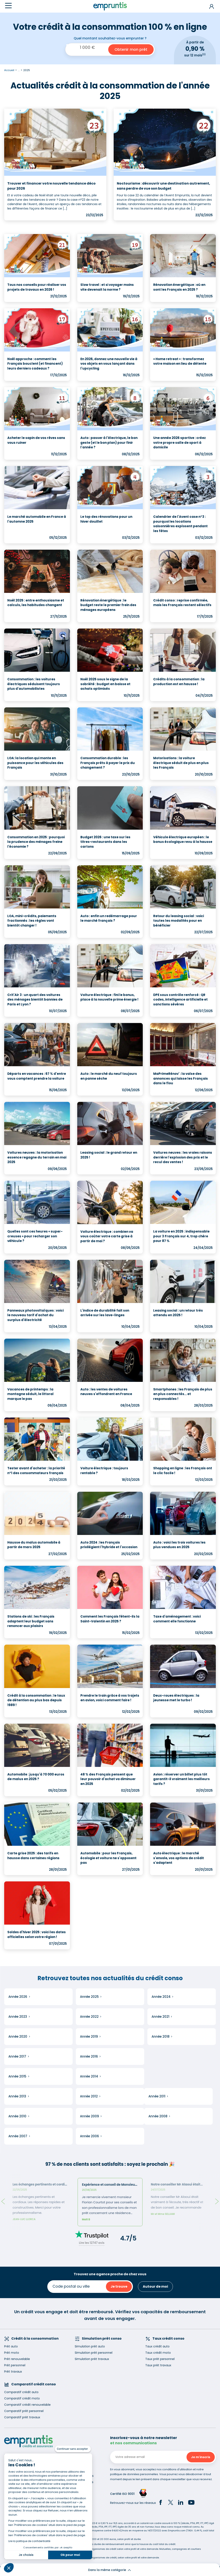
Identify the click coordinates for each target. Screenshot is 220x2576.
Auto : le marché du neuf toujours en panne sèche (108, 1076)
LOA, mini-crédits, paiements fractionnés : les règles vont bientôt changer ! (31, 921)
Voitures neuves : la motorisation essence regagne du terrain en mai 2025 (36, 1157)
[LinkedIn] (180, 2503)
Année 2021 (160, 2016)
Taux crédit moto (158, 2353)
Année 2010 (17, 2116)
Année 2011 (156, 2096)
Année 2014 (89, 2076)
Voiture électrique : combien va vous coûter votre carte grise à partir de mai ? (106, 1236)
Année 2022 (89, 2016)
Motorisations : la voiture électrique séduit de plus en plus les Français (181, 763)
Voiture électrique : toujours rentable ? (104, 1470)
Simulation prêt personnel (93, 2353)
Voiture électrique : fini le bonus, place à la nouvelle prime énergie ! (109, 997)
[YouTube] (191, 2503)
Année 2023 (17, 2016)
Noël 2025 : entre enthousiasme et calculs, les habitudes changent (35, 602)
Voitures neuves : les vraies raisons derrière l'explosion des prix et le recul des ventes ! (182, 1157)
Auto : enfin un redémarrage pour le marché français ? (108, 918)
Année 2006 (89, 2136)
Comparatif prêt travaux (22, 2417)
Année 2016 (89, 2056)
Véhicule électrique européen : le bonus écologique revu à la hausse (182, 839)
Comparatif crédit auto (21, 2392)
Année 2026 (17, 1996)
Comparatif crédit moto (22, 2398)
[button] (9, 2568)
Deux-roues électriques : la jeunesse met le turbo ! (176, 1698)
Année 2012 (89, 2096)
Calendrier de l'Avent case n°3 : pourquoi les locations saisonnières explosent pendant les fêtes (180, 523)
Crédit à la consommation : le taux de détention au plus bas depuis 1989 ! (36, 1700)
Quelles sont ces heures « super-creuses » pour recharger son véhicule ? (35, 1236)
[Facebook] (160, 2503)
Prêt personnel (14, 2365)
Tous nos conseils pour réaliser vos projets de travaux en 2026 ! (36, 287)
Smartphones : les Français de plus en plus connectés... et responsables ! (182, 1394)
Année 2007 (17, 2136)
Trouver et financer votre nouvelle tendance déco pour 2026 (51, 186)
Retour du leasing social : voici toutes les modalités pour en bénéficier (178, 921)
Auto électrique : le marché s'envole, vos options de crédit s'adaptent (178, 1858)
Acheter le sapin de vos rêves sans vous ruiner (36, 440)
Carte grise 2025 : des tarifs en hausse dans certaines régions (33, 1855)
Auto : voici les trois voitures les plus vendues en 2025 (179, 1544)
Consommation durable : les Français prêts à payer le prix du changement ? (107, 763)
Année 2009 (89, 2116)
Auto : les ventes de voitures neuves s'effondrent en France (106, 1391)
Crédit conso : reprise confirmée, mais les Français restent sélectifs (182, 602)
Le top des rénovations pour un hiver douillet (106, 519)
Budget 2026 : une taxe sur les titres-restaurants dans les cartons (105, 842)
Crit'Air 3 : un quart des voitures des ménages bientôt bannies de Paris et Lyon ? (35, 999)
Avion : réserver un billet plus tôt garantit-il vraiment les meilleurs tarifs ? (181, 1779)
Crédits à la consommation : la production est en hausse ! (179, 681)
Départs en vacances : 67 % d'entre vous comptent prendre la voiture (36, 1076)
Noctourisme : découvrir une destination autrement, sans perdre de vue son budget (163, 186)
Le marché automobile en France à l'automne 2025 (36, 519)
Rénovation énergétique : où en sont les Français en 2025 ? (179, 287)
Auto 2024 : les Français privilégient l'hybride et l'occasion (108, 1544)
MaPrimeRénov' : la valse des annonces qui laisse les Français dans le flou (180, 1078)
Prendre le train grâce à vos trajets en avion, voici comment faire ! (109, 1698)
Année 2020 (17, 2036)
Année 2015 (17, 2076)
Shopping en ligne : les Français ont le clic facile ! (182, 1470)
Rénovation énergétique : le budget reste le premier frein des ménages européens (108, 605)
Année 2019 (89, 2036)
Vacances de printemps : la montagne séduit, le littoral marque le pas (30, 1394)
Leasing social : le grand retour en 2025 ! (108, 1155)
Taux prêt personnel (160, 2359)
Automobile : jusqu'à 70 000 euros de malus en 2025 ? (35, 1776)
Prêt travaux (13, 2371)
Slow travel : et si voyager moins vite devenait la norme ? (107, 287)
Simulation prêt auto (90, 2346)
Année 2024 (161, 1996)
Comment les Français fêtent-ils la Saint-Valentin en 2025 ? (109, 1618)
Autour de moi (155, 2286)
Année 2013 (17, 2096)
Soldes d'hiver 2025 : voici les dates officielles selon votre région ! (36, 1934)
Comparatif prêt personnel (24, 2411)
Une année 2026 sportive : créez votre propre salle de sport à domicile (179, 442)
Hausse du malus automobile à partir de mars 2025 (33, 1544)
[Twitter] (170, 2503)
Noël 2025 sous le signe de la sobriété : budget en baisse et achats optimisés (105, 684)
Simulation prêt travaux (92, 2359)
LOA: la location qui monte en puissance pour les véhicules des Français (35, 763)
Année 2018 (161, 2036)
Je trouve (119, 2286)
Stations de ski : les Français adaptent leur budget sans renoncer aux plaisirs (30, 1621)
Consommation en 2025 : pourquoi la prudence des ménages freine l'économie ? (36, 842)
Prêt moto (11, 2353)
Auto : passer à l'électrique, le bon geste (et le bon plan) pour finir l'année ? (109, 442)
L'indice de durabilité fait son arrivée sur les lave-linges (104, 1312)
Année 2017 (17, 2056)
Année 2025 (89, 1996)
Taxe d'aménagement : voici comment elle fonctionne (177, 1618)
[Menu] (8, 5)
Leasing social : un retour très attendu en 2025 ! (178, 1312)
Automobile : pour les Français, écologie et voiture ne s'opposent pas (108, 1858)
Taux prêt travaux (158, 2365)
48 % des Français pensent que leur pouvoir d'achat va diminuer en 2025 (108, 1779)
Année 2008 (157, 2116)
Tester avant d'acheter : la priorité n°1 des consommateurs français (36, 1470)
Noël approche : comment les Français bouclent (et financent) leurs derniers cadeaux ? (35, 364)
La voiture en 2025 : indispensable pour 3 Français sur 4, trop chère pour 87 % (181, 1236)
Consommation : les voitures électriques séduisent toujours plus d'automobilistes (33, 684)
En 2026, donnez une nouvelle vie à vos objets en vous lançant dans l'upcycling (108, 364)
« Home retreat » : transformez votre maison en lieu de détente (179, 361)
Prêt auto (11, 2346)
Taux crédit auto (157, 2346)
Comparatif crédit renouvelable (27, 2405)
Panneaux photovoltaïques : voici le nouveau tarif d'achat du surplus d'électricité (35, 1315)
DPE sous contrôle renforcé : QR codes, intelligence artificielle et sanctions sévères (180, 999)
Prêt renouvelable (17, 2359)
